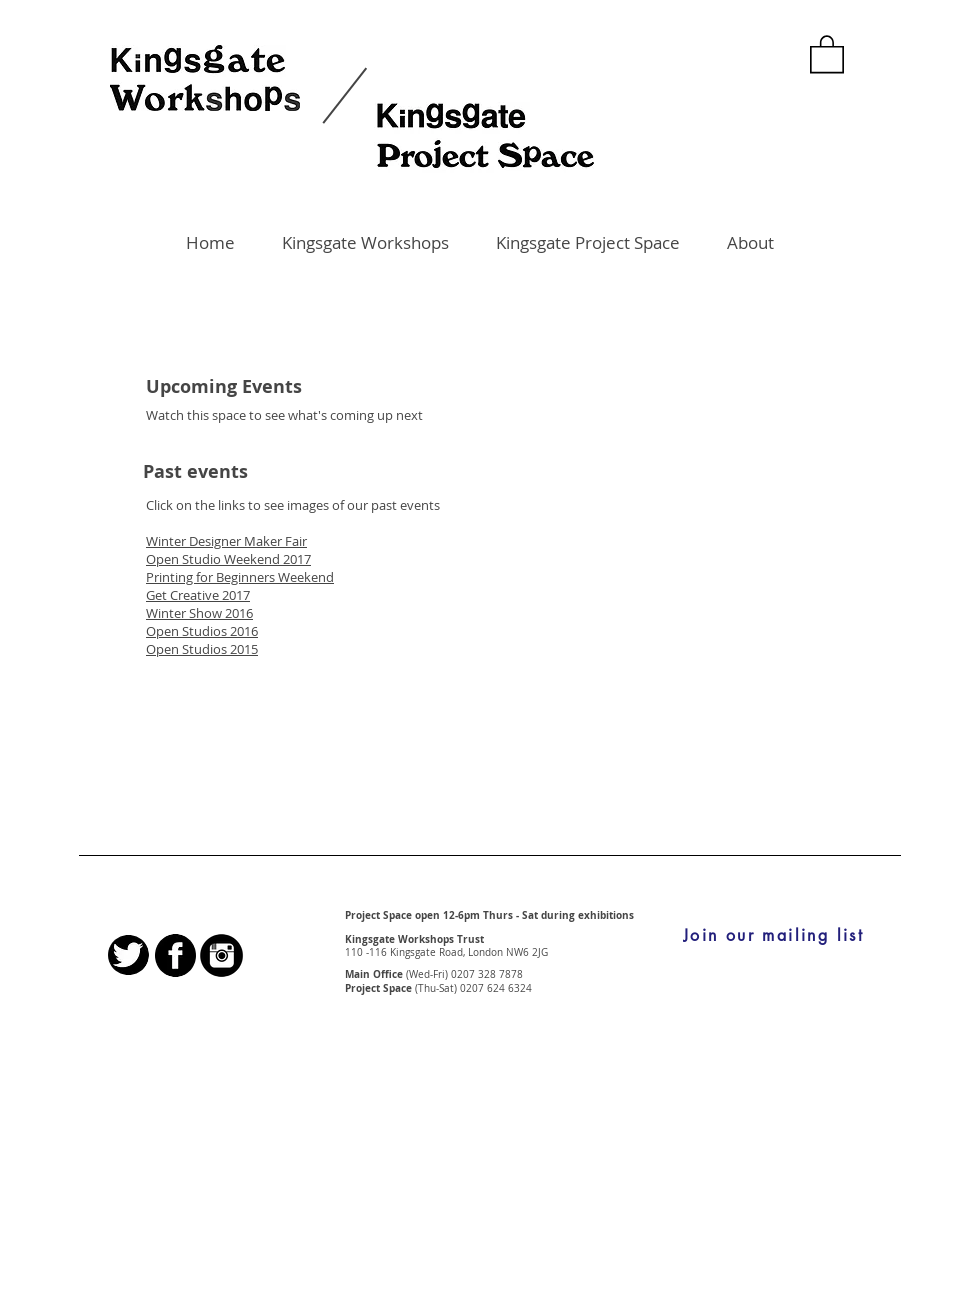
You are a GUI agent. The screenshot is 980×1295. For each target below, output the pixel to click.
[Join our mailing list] (773, 935)
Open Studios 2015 (202, 649)
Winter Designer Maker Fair (226, 541)
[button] (827, 53)
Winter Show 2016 (199, 613)
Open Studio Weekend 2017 (228, 559)
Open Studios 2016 (202, 631)
